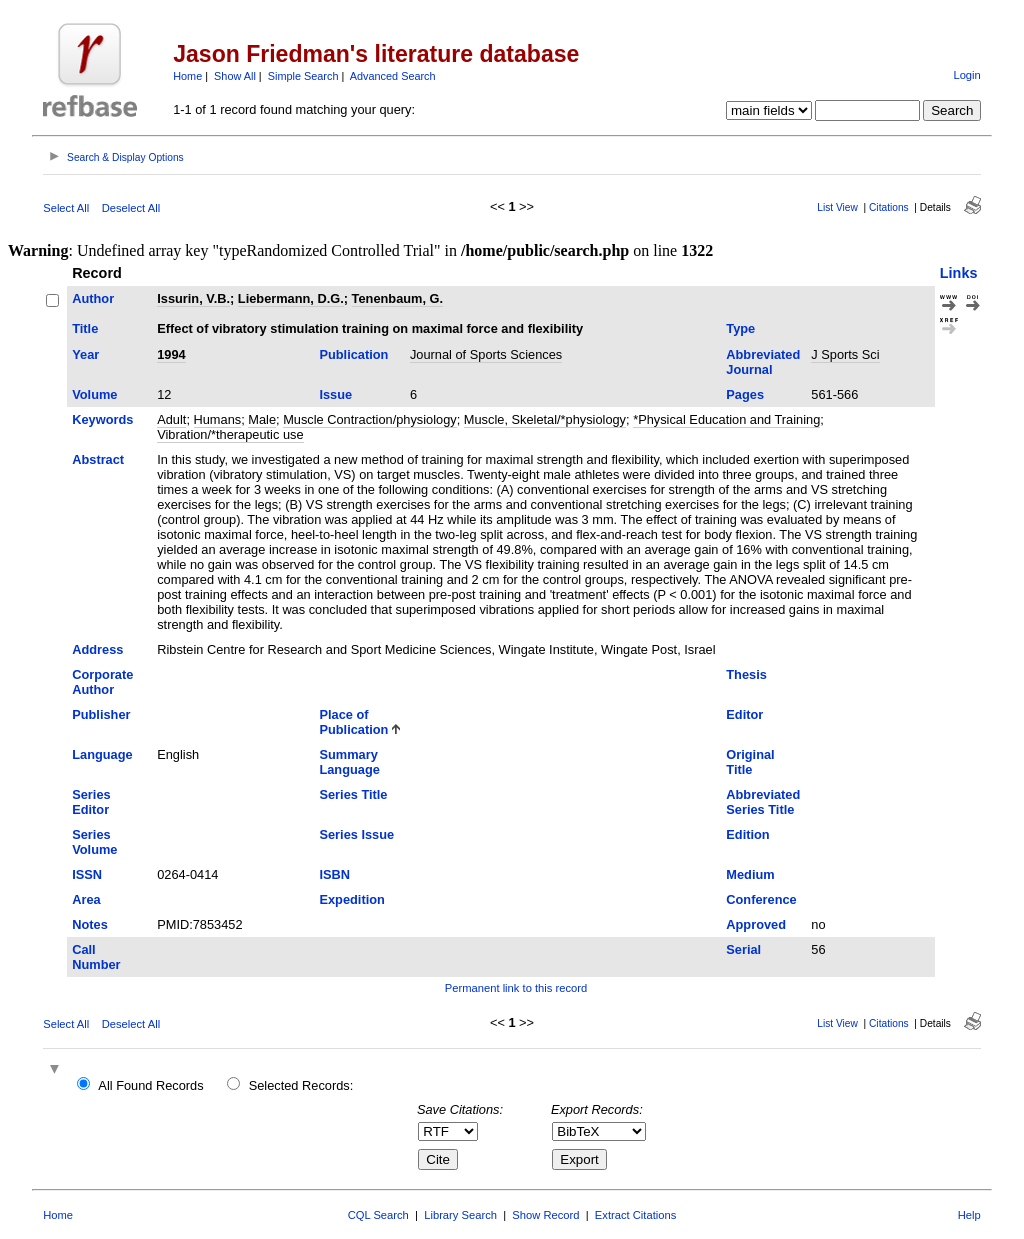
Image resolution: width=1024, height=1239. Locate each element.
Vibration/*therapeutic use (230, 434)
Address (97, 649)
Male (262, 419)
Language (102, 754)
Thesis (746, 674)
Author (93, 298)
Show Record (545, 1215)
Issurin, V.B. (193, 298)
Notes (90, 924)
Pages (745, 394)
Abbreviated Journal (763, 362)
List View (837, 207)
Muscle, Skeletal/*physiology (545, 419)
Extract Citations (635, 1215)
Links (959, 273)
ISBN (334, 874)
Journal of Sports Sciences (486, 354)
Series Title (353, 794)
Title (85, 328)
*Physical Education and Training (726, 419)
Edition (747, 834)
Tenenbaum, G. (397, 298)
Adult (171, 419)
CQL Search (378, 1215)
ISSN (87, 874)
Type (740, 328)
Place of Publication (353, 722)
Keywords (102, 419)
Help (969, 1215)
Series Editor (91, 802)
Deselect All (131, 208)
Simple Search (303, 76)
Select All (66, 208)
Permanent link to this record (516, 988)
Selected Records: (301, 1085)
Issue (335, 394)
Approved (756, 924)
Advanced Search (393, 76)
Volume (94, 394)
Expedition (351, 899)
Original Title (750, 762)
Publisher (101, 714)
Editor (744, 714)
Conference (761, 899)
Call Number (96, 957)
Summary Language (349, 762)
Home (187, 76)
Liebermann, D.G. (291, 298)
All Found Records (150, 1085)
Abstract (98, 459)
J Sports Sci (845, 354)
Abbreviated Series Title (763, 802)
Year (85, 354)
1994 (171, 354)
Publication (353, 354)
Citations (889, 207)
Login (966, 75)
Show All (235, 76)
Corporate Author (102, 682)
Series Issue (356, 834)
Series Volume (94, 842)
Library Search (460, 1215)
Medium (750, 874)
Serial (743, 949)
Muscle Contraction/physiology (370, 419)
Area (86, 899)
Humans (218, 419)
